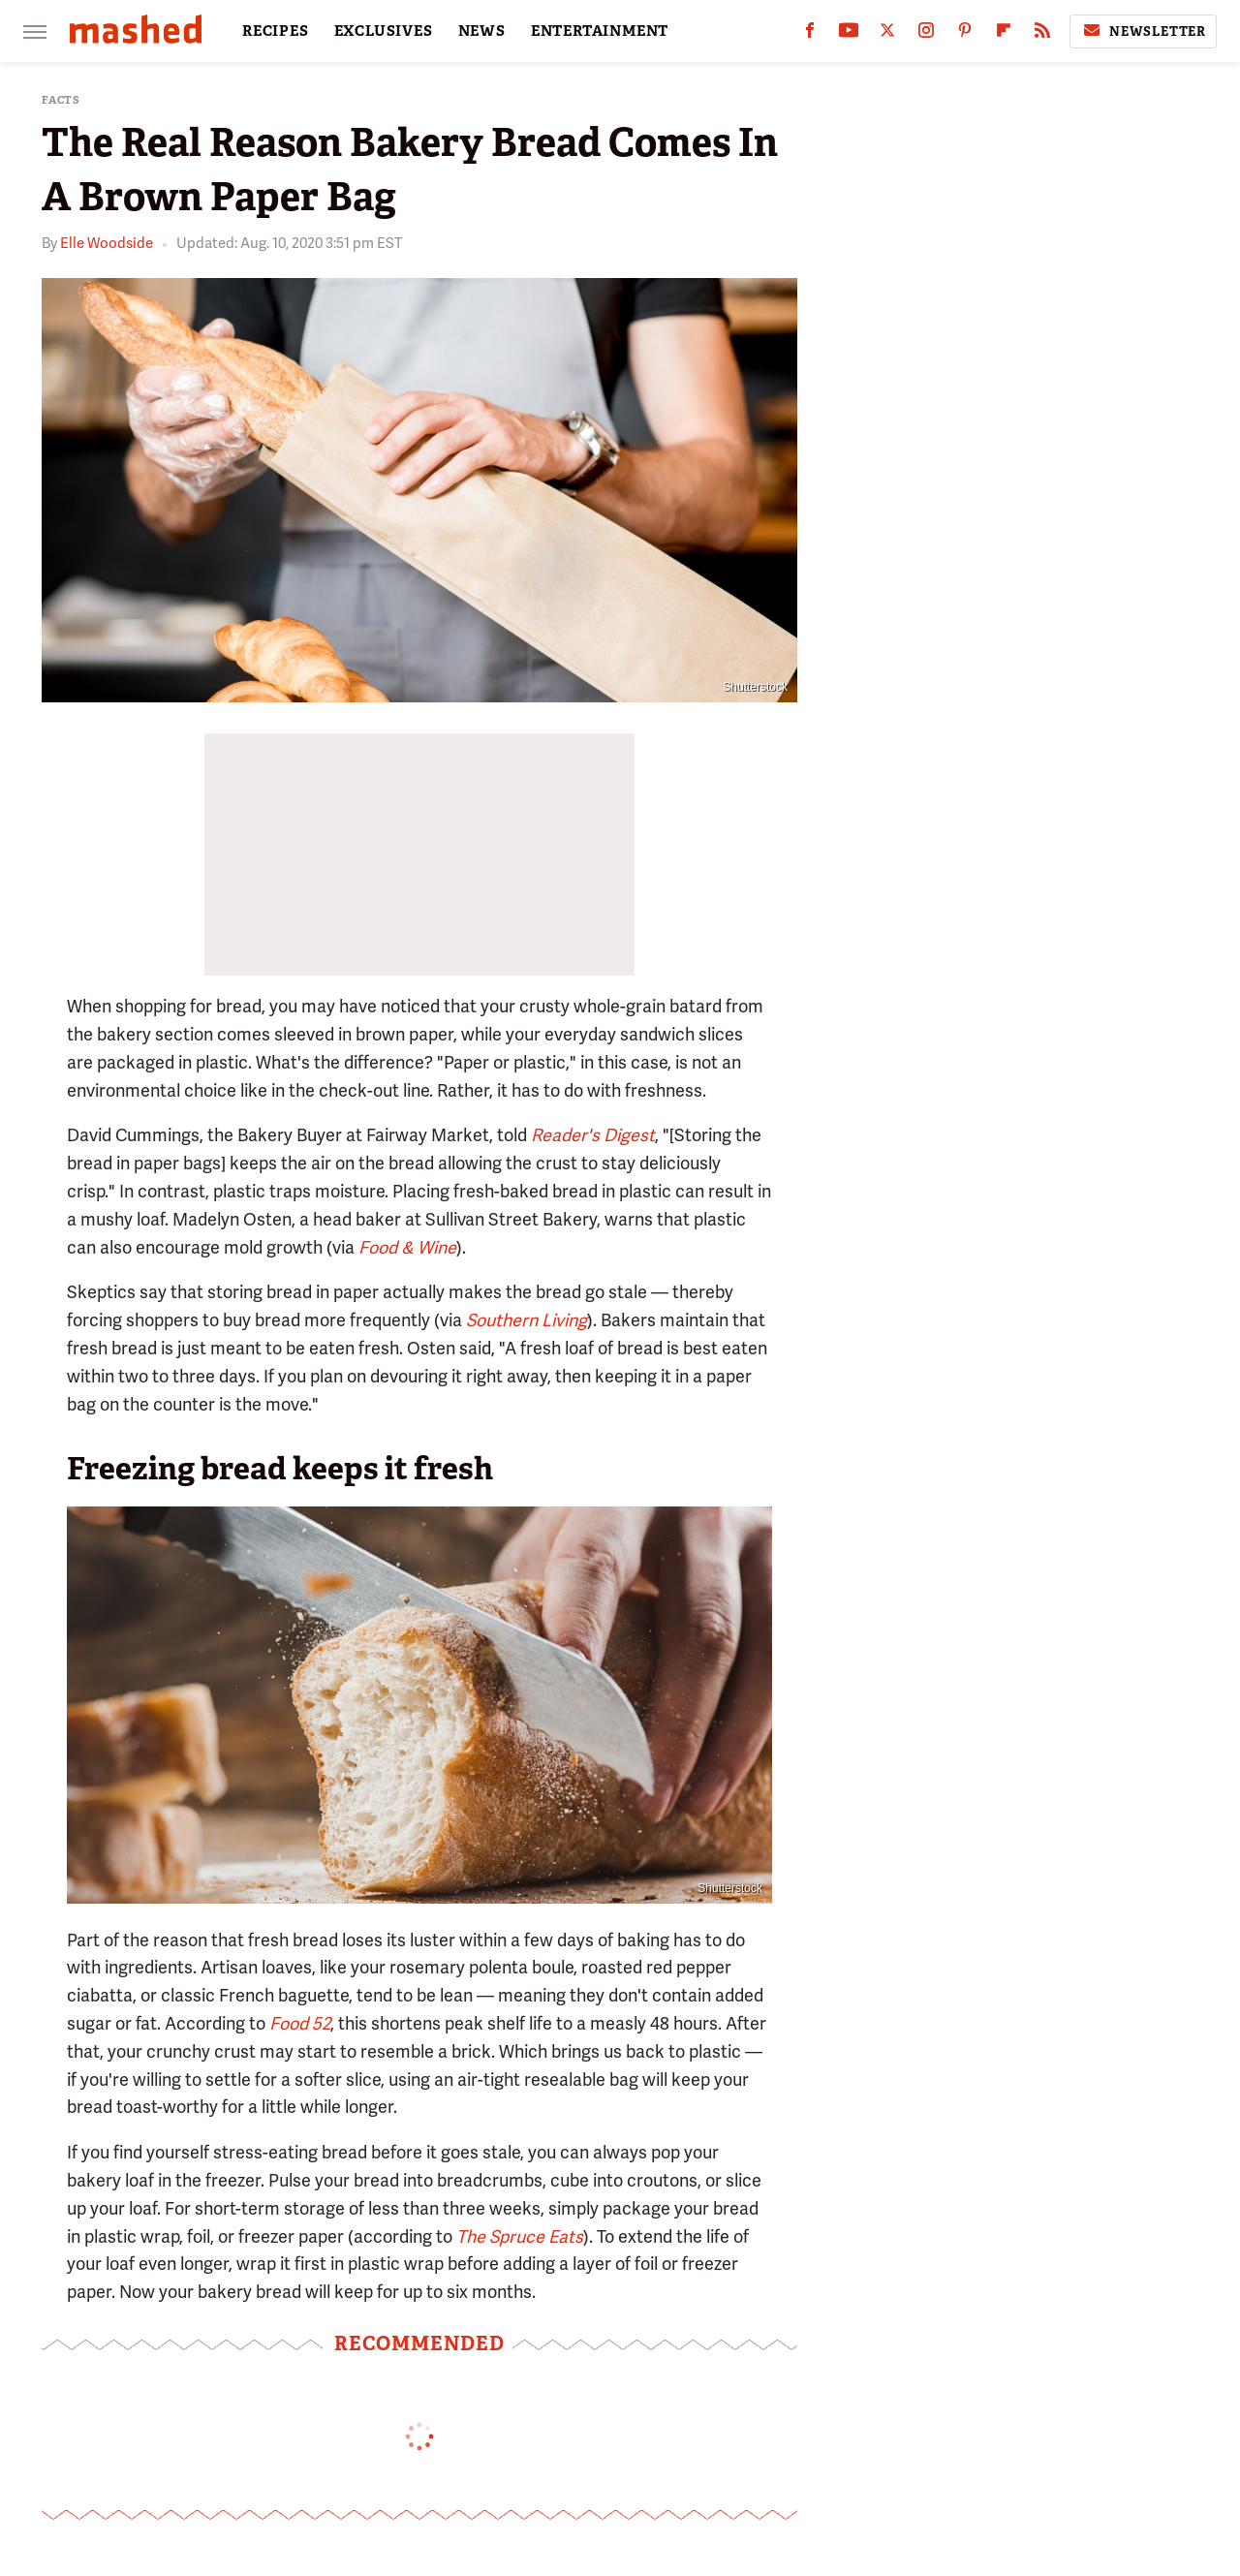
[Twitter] (887, 34)
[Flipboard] (1003, 34)
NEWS (482, 31)
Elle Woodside (106, 243)
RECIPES (275, 31)
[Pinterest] (964, 34)
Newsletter (1143, 31)
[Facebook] (810, 34)
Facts (61, 100)
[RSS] (1042, 34)
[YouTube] (848, 34)
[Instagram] (926, 34)
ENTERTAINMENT (599, 31)
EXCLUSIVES (383, 31)
